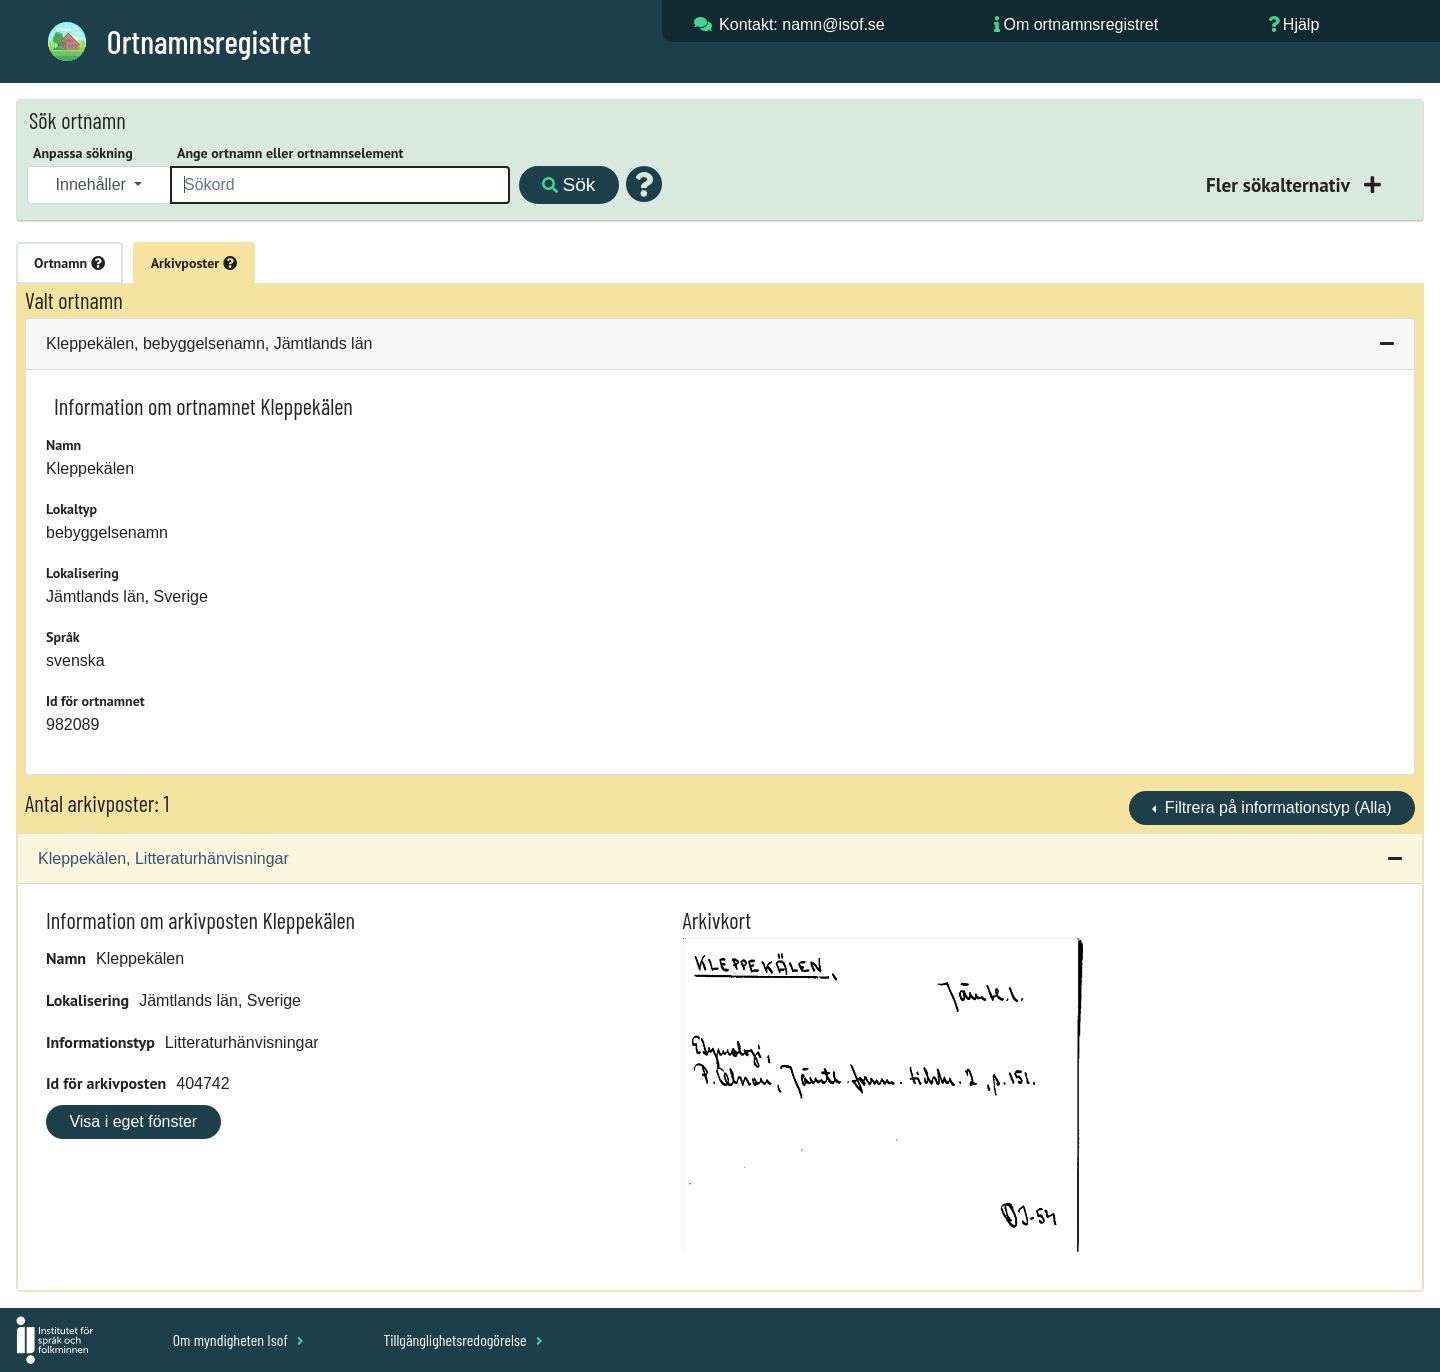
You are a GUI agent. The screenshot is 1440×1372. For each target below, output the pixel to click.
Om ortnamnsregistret (1080, 24)
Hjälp (1301, 24)
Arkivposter (194, 263)
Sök (568, 184)
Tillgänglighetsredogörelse (462, 1339)
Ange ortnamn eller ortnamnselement (290, 153)
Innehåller (93, 184)
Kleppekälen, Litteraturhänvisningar (163, 858)
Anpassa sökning (83, 153)
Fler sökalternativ (1280, 184)
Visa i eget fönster (133, 1121)
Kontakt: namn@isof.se (802, 24)
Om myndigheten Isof (238, 1339)
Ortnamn (69, 263)
